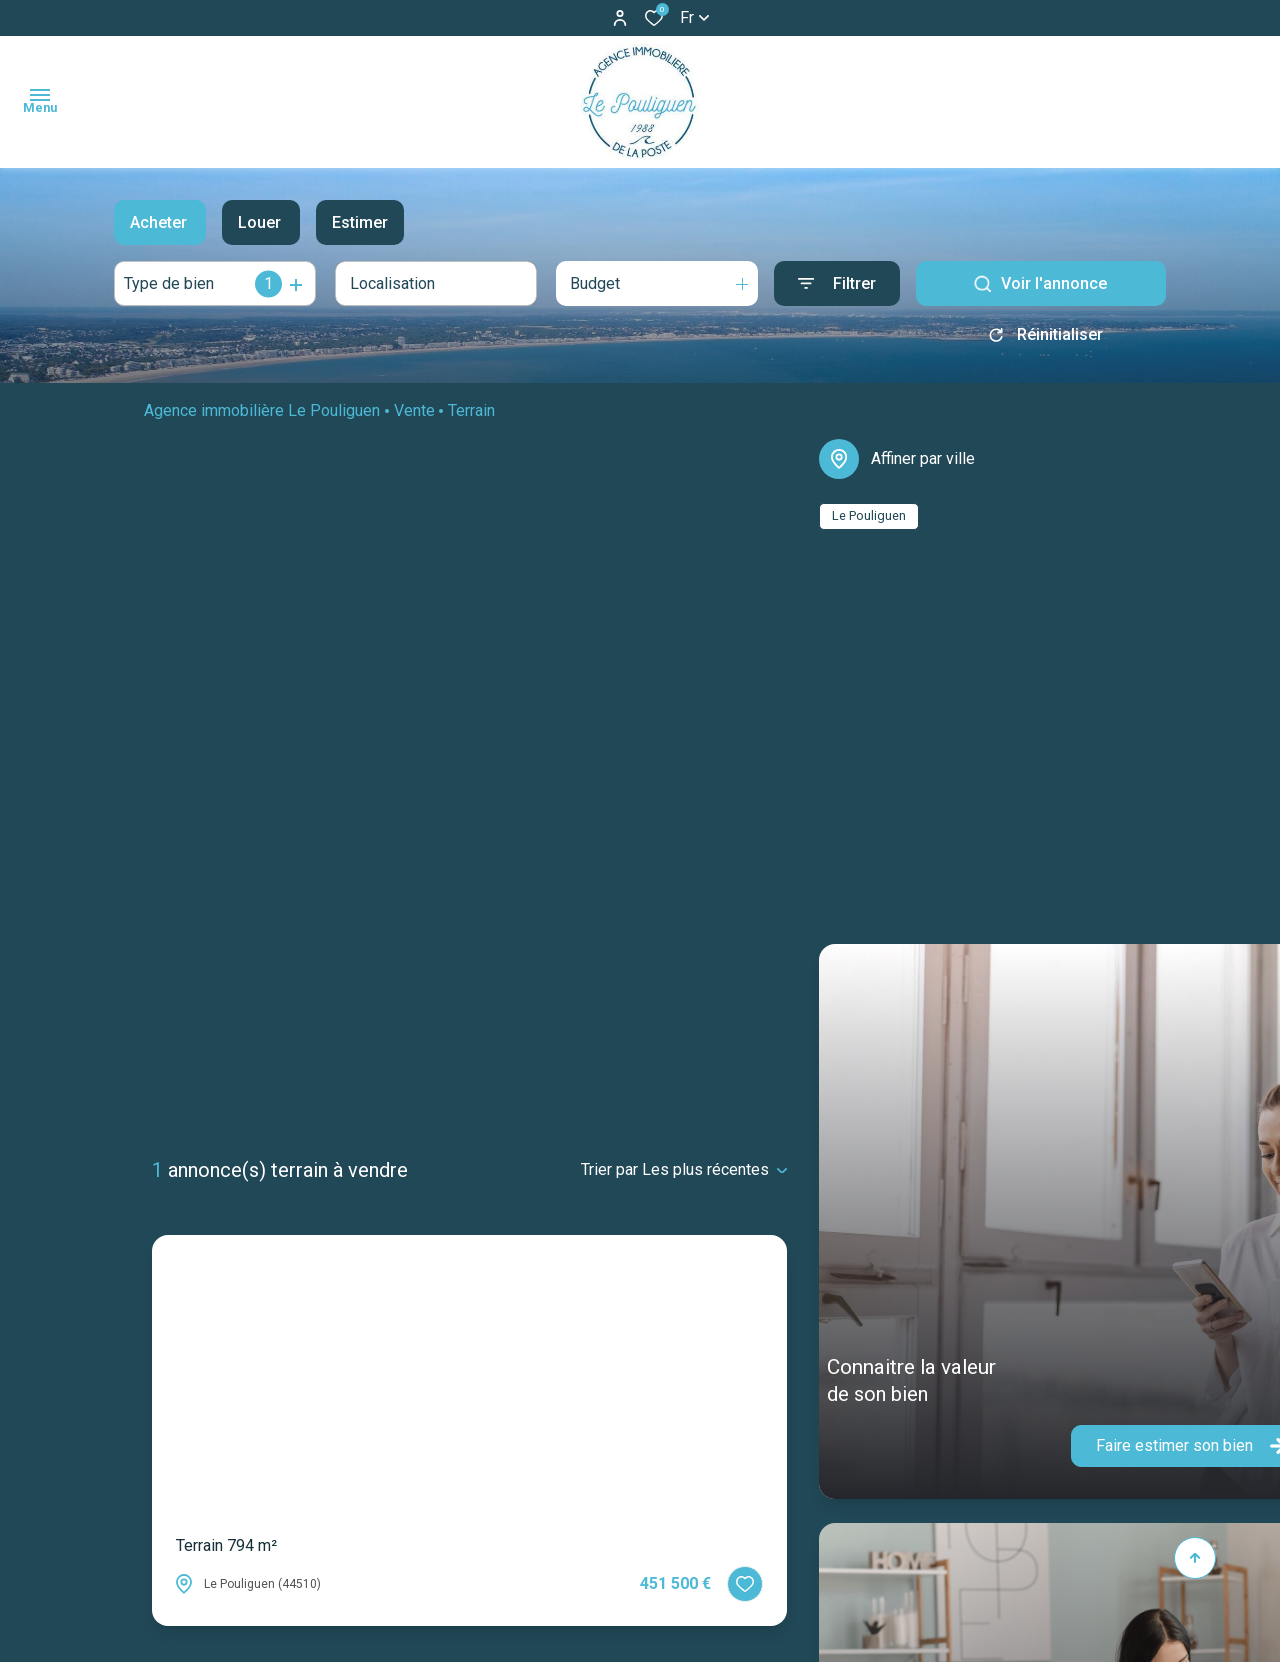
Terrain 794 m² (226, 1545)
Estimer (360, 222)
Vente (414, 417)
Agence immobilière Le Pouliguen (262, 417)
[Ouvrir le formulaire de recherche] (837, 283)
